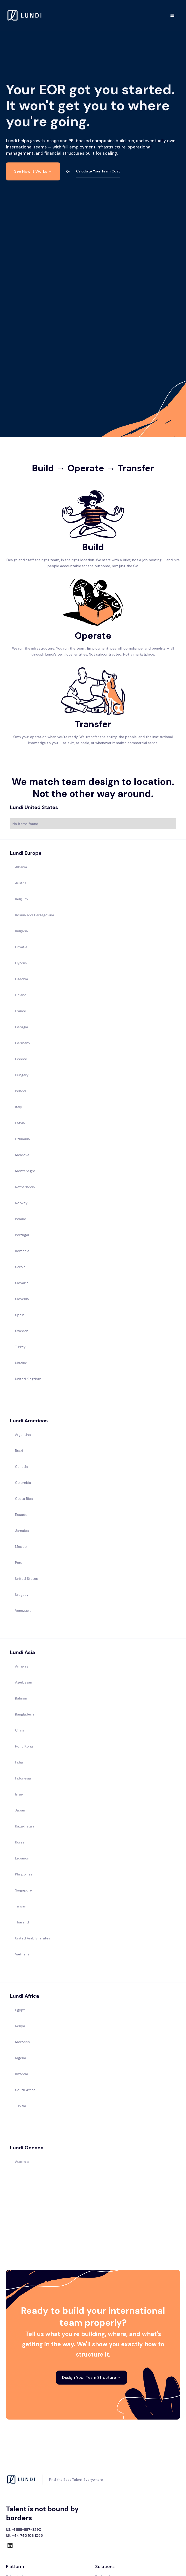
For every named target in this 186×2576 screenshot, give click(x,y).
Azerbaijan (23, 1682)
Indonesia (23, 1778)
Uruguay (22, 1594)
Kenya (20, 2026)
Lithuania (22, 1139)
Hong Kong (24, 1746)
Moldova (22, 1155)
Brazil (19, 1450)
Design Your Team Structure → (91, 2377)
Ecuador (22, 1514)
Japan (20, 1810)
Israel (19, 1794)
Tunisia (20, 2106)
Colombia (23, 1482)
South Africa (25, 2090)
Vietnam (22, 1954)
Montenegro (25, 1171)
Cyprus (21, 963)
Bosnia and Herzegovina (34, 915)
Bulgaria (21, 931)
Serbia (20, 1267)
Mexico (21, 1546)
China (19, 1730)
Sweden (21, 1331)
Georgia (21, 1027)
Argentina (23, 1434)
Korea (20, 1842)
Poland (20, 1219)
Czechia (21, 979)
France (20, 1011)
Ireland (20, 1091)
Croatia (21, 947)
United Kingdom (28, 1379)
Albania (21, 867)
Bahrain (21, 1698)
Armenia (22, 1666)
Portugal (22, 1235)
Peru (18, 1562)
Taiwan (20, 1906)
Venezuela (23, 1610)
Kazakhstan (24, 1826)
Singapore (23, 1890)
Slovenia (22, 1299)
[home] (25, 15)
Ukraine (21, 1363)
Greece (21, 1059)
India (19, 1762)
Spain (19, 1315)
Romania (22, 1251)
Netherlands (25, 1187)
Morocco (22, 2042)
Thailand (22, 1922)
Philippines (23, 1874)
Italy (18, 1107)
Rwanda (21, 2074)
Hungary (22, 1075)
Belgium (21, 899)
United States (26, 1578)
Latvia (20, 1123)
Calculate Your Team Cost (98, 171)
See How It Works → (33, 171)
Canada (21, 1466)
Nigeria (20, 2058)
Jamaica (22, 1530)
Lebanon (22, 1858)
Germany (22, 1043)
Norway (21, 1203)
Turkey (20, 1347)
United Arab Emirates (32, 1938)
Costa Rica (24, 1498)
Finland (21, 995)
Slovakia (22, 1283)
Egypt (20, 2010)
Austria (21, 883)
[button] (172, 15)
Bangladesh (24, 1714)
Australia (22, 2161)
